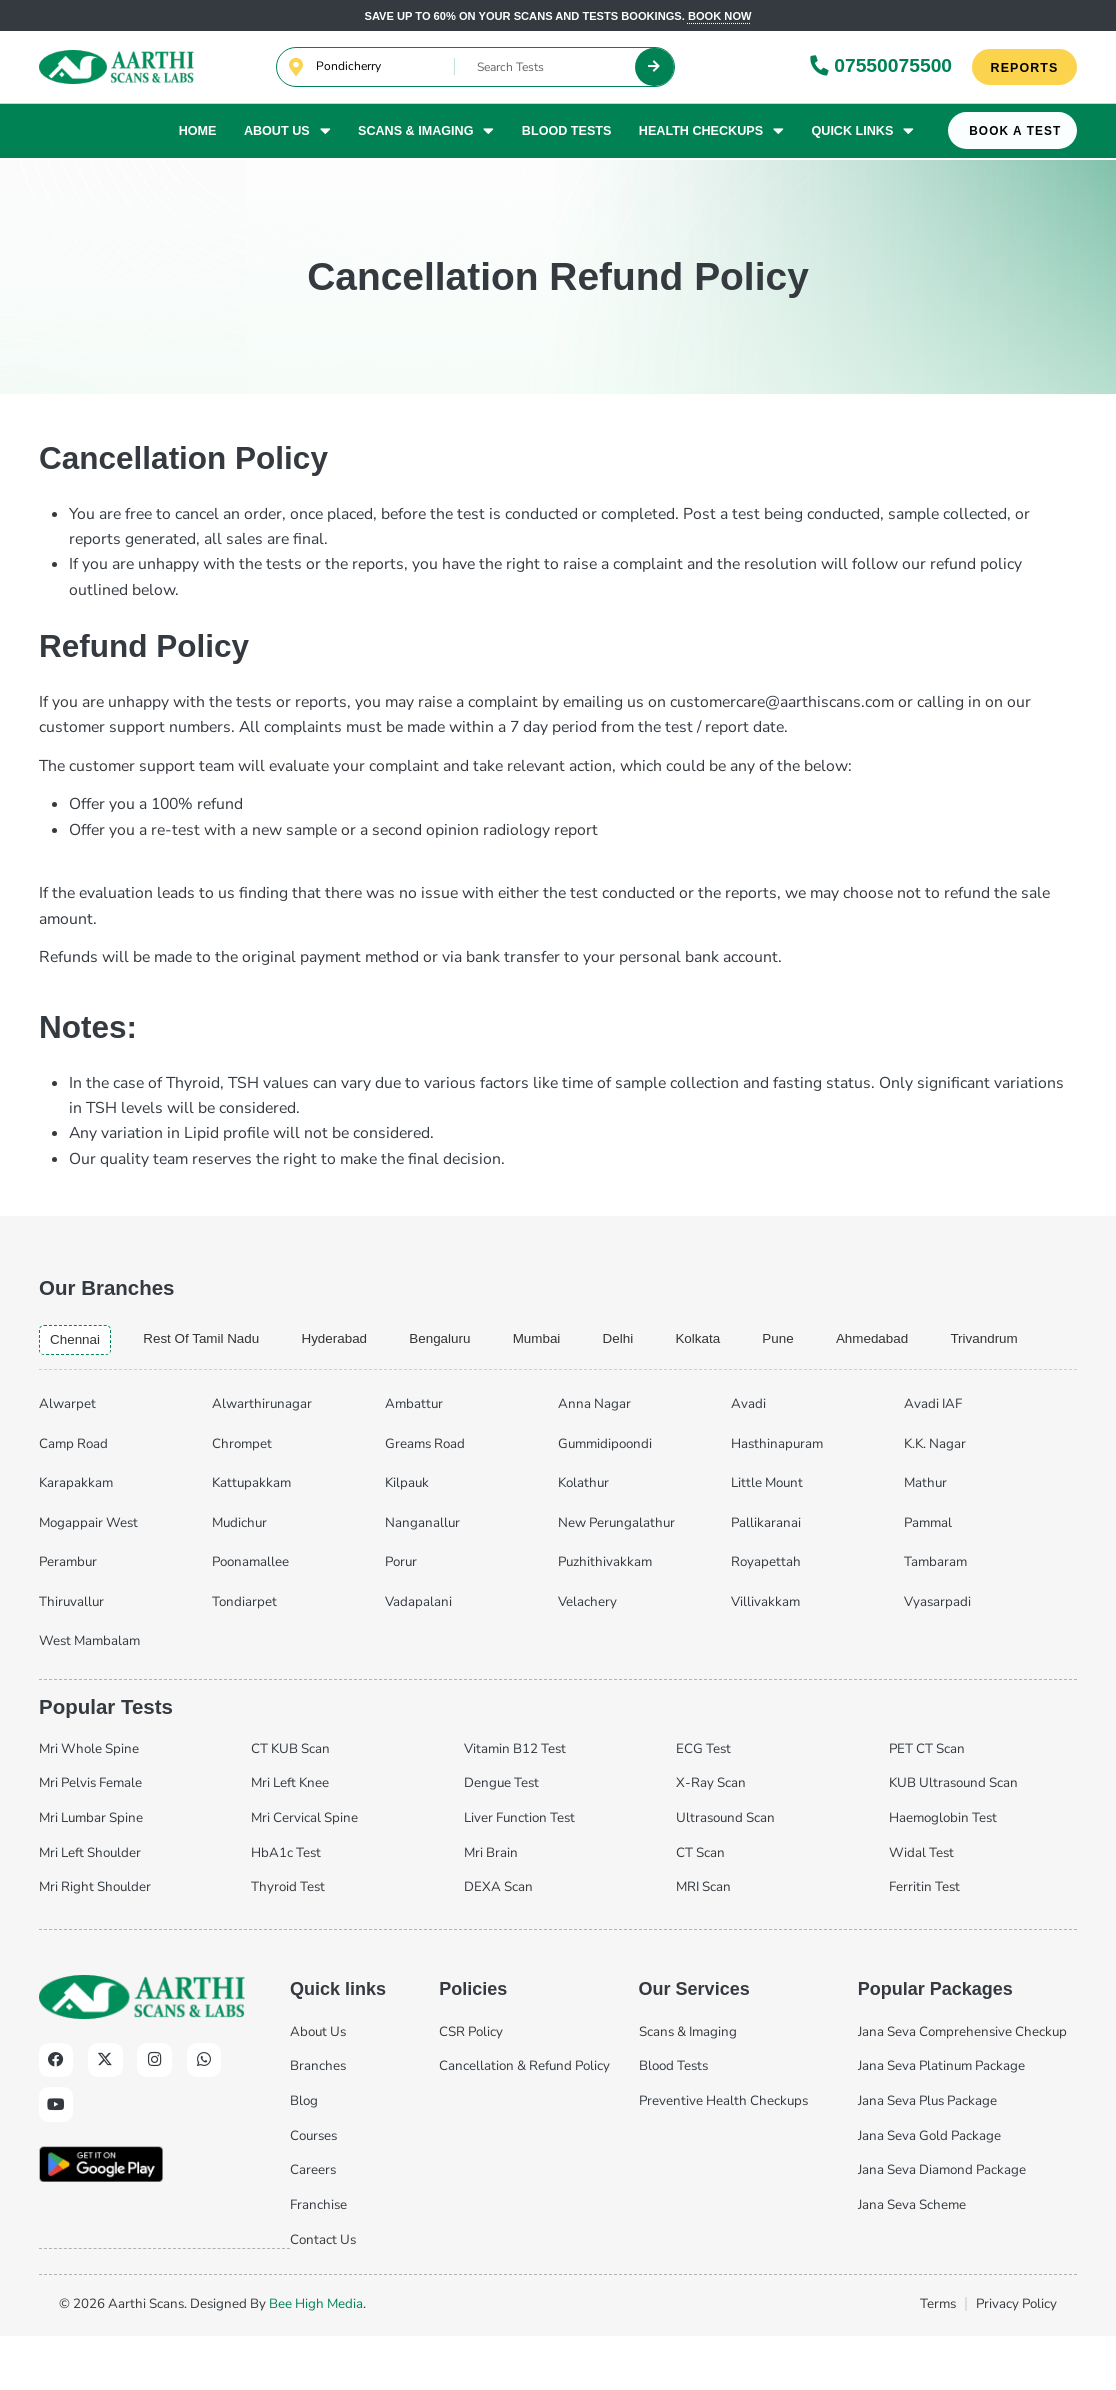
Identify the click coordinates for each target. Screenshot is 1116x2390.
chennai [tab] (77, 1341)
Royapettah (766, 1616)
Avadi (748, 1458)
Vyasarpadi (937, 1655)
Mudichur (239, 1576)
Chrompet (242, 1497)
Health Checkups (711, 133)
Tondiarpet (244, 1655)
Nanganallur (422, 1576)
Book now (720, 16)
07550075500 (881, 66)
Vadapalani (418, 1655)
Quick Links (862, 133)
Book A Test (1015, 134)
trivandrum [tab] (86, 1393)
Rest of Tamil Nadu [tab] (212, 1340)
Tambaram (935, 1616)
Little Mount (767, 1537)
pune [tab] (823, 1340)
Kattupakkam (251, 1537)
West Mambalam (89, 1695)
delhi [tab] (655, 1340)
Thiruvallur (71, 1655)
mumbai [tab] (569, 1340)
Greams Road (425, 1497)
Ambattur (414, 1458)
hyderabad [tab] (355, 1340)
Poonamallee (250, 1616)
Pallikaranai (766, 1576)
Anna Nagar (594, 1458)
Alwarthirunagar (262, 1458)
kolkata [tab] (738, 1340)
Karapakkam (76, 1537)
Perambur (68, 1616)
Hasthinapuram (777, 1497)
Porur (401, 1616)
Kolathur (583, 1537)
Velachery (587, 1655)
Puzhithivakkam (605, 1616)
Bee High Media (316, 2358)
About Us (287, 133)
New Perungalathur (616, 1576)
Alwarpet (67, 1458)
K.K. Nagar (935, 1497)
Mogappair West (88, 1576)
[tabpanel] (558, 1572)
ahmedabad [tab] (923, 1340)
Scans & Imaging (426, 133)
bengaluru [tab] (468, 1340)
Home (198, 133)
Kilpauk (407, 1537)
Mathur (925, 1537)
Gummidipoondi (605, 1497)
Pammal (928, 1576)
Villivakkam (765, 1655)
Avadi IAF (933, 1458)
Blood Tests (567, 133)
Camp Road (73, 1497)
